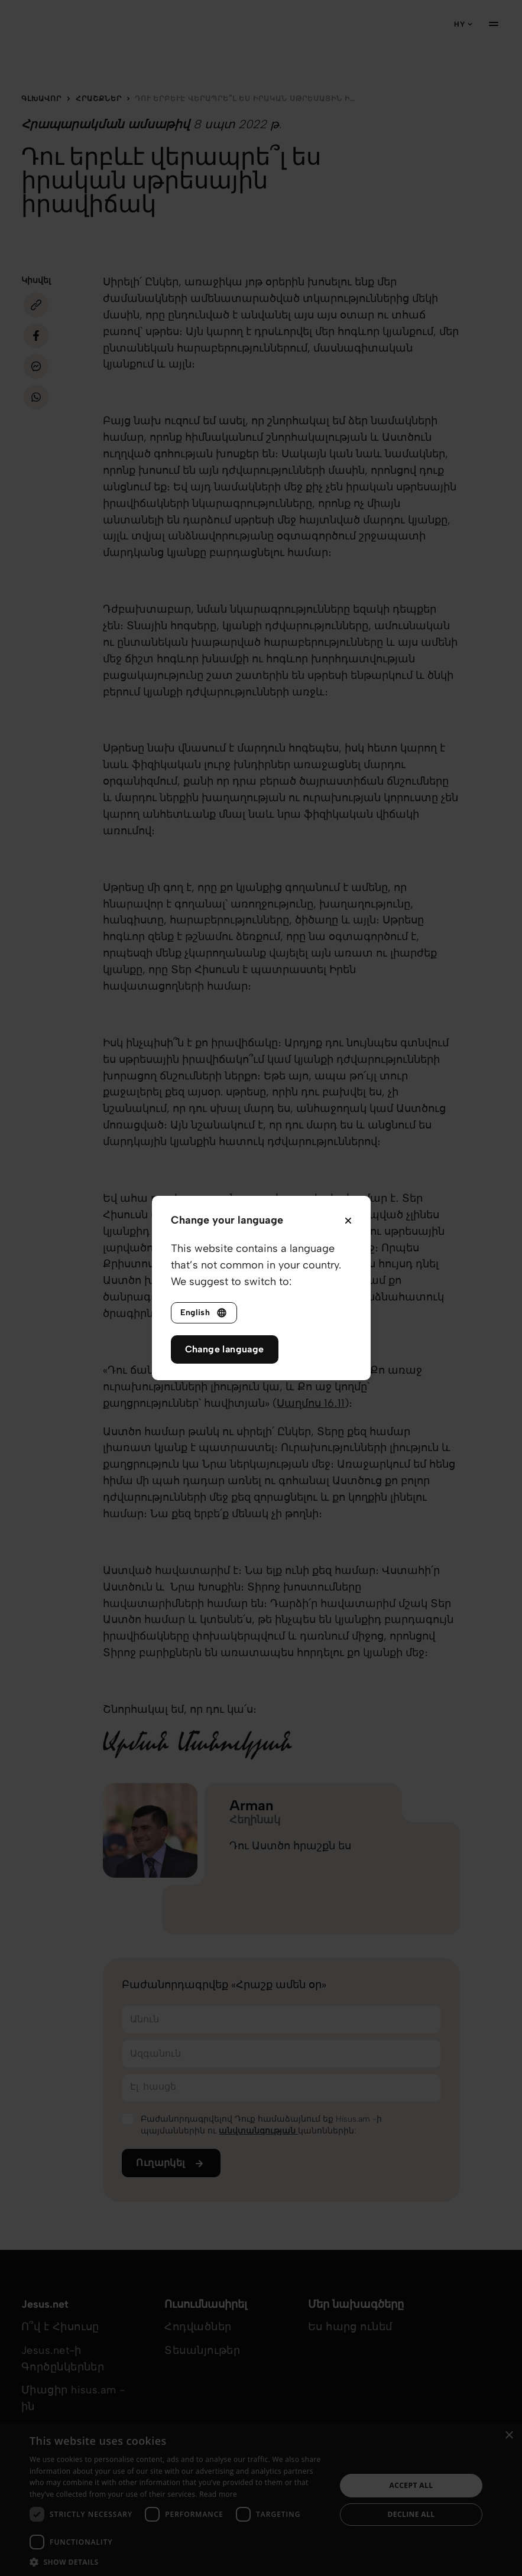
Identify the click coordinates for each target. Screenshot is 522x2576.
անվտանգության (258, 2131)
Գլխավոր (41, 99)
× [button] (508, 2435)
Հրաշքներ (99, 99)
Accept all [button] (411, 2485)
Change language (224, 1349)
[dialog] (261, 2499)
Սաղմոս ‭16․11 (311, 1403)
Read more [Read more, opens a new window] (218, 2494)
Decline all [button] (411, 2514)
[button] (178, 2561)
